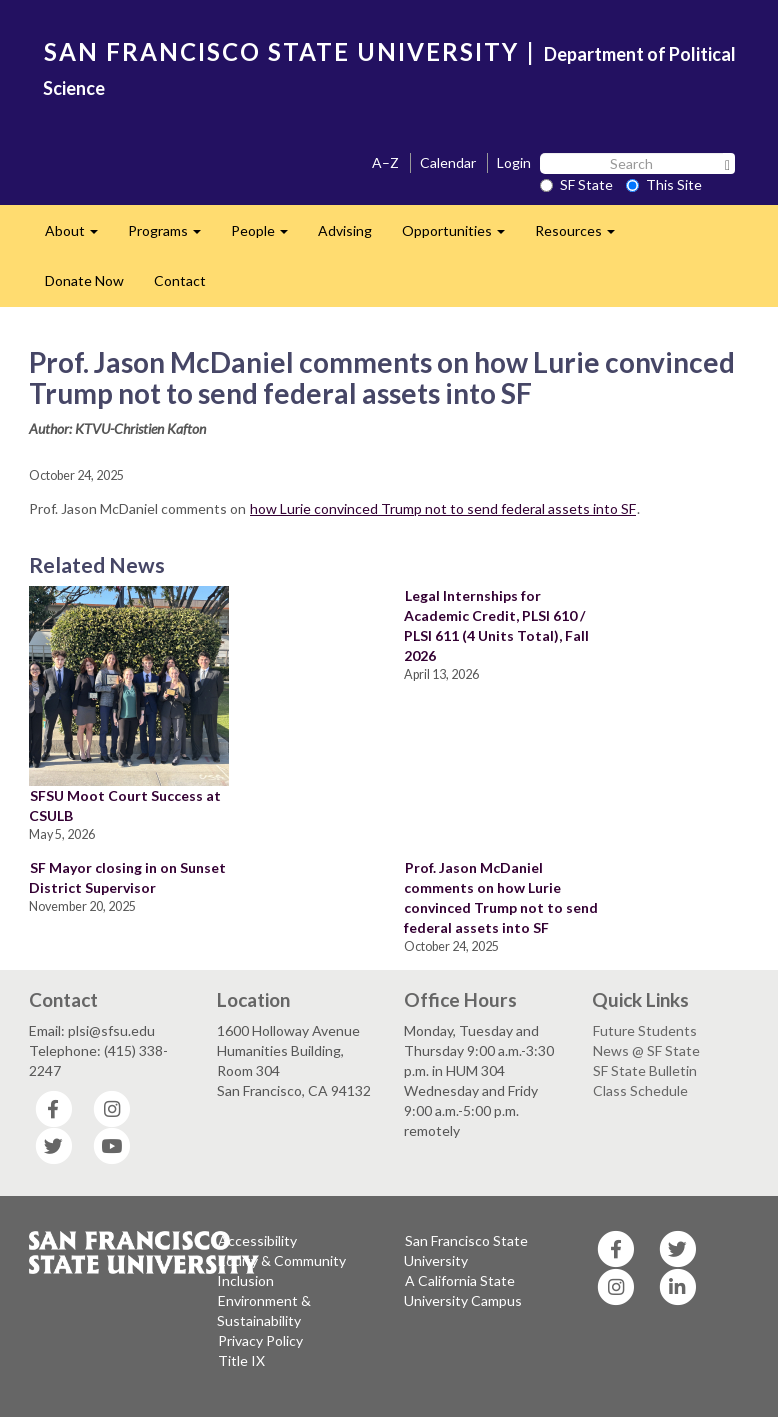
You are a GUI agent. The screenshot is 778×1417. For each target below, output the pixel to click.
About (79, 236)
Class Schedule (640, 1090)
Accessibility (257, 1240)
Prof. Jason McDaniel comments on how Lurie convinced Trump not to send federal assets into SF (501, 897)
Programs (172, 236)
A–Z (385, 162)
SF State (576, 184)
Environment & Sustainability (264, 1310)
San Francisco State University (466, 1250)
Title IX (241, 1360)
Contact (180, 280)
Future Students (645, 1030)
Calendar (448, 162)
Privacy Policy (260, 1340)
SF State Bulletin (645, 1070)
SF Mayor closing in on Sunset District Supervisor (127, 877)
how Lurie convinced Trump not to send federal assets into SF (443, 508)
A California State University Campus (463, 1290)
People (267, 236)
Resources (582, 236)
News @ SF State (646, 1050)
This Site (664, 184)
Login (514, 162)
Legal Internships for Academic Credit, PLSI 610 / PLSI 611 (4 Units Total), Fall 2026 (496, 625)
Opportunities (461, 236)
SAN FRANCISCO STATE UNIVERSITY (281, 51)
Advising (345, 230)
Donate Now (84, 280)
